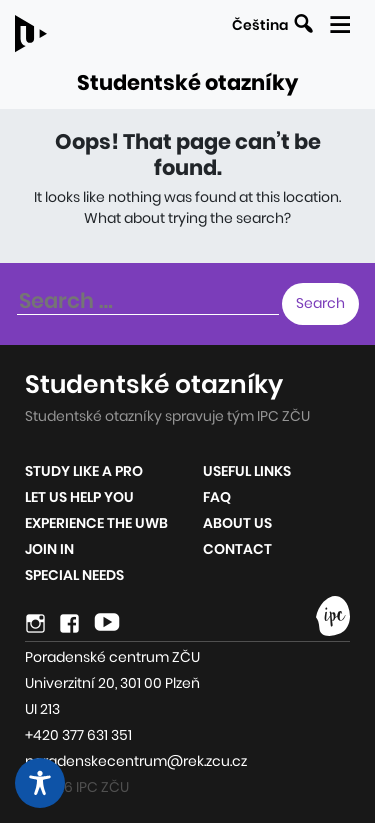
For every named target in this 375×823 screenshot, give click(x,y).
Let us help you (79, 497)
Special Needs (74, 575)
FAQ (217, 497)
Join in (49, 549)
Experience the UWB (96, 523)
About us (237, 523)
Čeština (260, 25)
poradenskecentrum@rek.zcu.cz (136, 761)
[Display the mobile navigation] (339, 21)
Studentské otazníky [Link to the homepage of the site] (187, 82)
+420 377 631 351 (78, 735)
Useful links (247, 471)
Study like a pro (84, 471)
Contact (237, 549)
